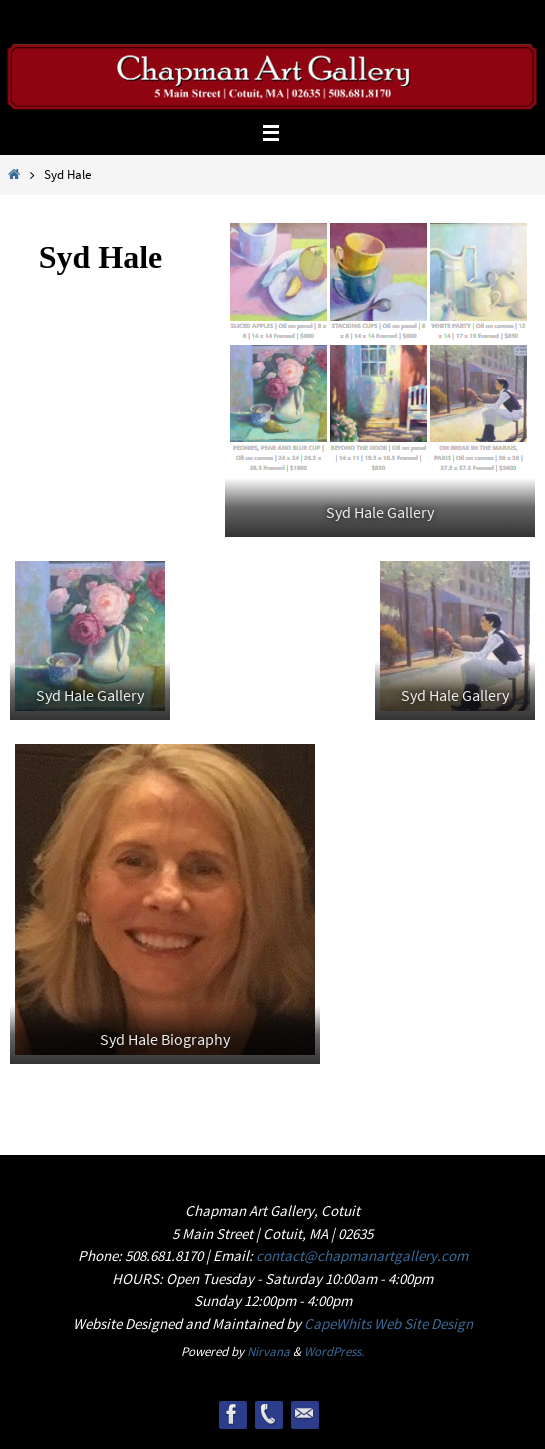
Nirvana (268, 1351)
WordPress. (334, 1351)
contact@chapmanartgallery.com (362, 1255)
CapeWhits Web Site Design (388, 1323)
